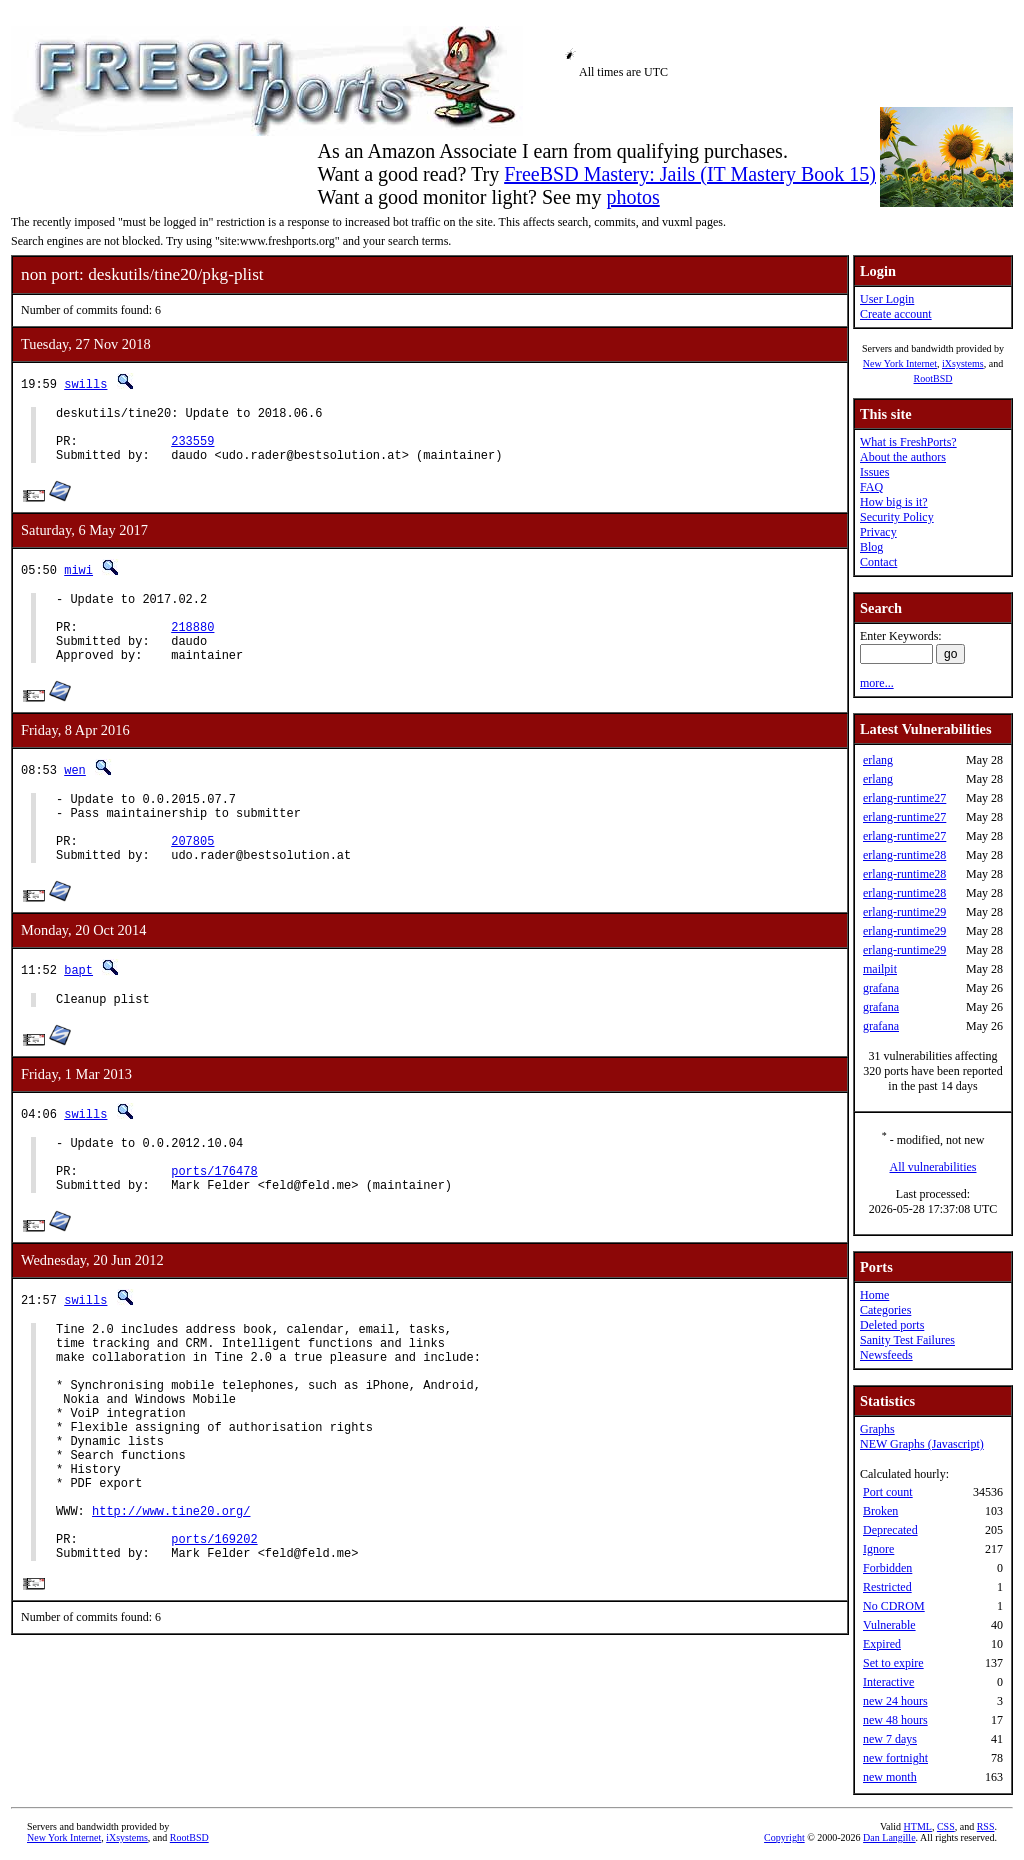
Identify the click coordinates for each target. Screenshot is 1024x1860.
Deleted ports (892, 1325)
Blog (871, 547)
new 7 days (890, 1739)
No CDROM (894, 1606)
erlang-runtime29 (904, 912)
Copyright (784, 1837)
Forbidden (887, 1568)
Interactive (888, 1682)
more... (877, 683)
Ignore (878, 1549)
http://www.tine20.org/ (171, 1609)
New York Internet (900, 363)
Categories (885, 1310)
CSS (946, 1826)
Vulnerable (889, 1625)
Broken (880, 1511)
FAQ (871, 487)
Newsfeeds (886, 1355)
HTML (918, 1826)
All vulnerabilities (933, 1167)
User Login (887, 299)
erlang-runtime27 (904, 798)
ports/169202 (214, 1643)
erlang (878, 760)
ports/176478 (214, 1224)
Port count (888, 1492)
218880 (192, 647)
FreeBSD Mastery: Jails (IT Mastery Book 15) (690, 174)
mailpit (880, 969)
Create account (896, 314)
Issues (874, 472)
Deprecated (890, 1530)
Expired (882, 1644)
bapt (78, 1011)
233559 (192, 449)
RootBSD (933, 378)
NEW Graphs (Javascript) (922, 1444)
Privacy (878, 532)
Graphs (877, 1429)
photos (632, 197)
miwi (78, 581)
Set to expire (893, 1663)
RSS (986, 1826)
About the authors (903, 457)
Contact (878, 562)
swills (85, 383)
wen (75, 796)
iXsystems (963, 363)
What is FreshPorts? (908, 442)
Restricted (887, 1587)
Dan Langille (889, 1837)
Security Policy (897, 517)
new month (890, 1777)
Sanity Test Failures (907, 1340)
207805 (192, 879)
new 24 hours (895, 1701)
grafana (881, 988)
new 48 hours (895, 1720)
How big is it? (894, 502)
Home (874, 1295)
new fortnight (895, 1758)
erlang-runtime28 (904, 855)
